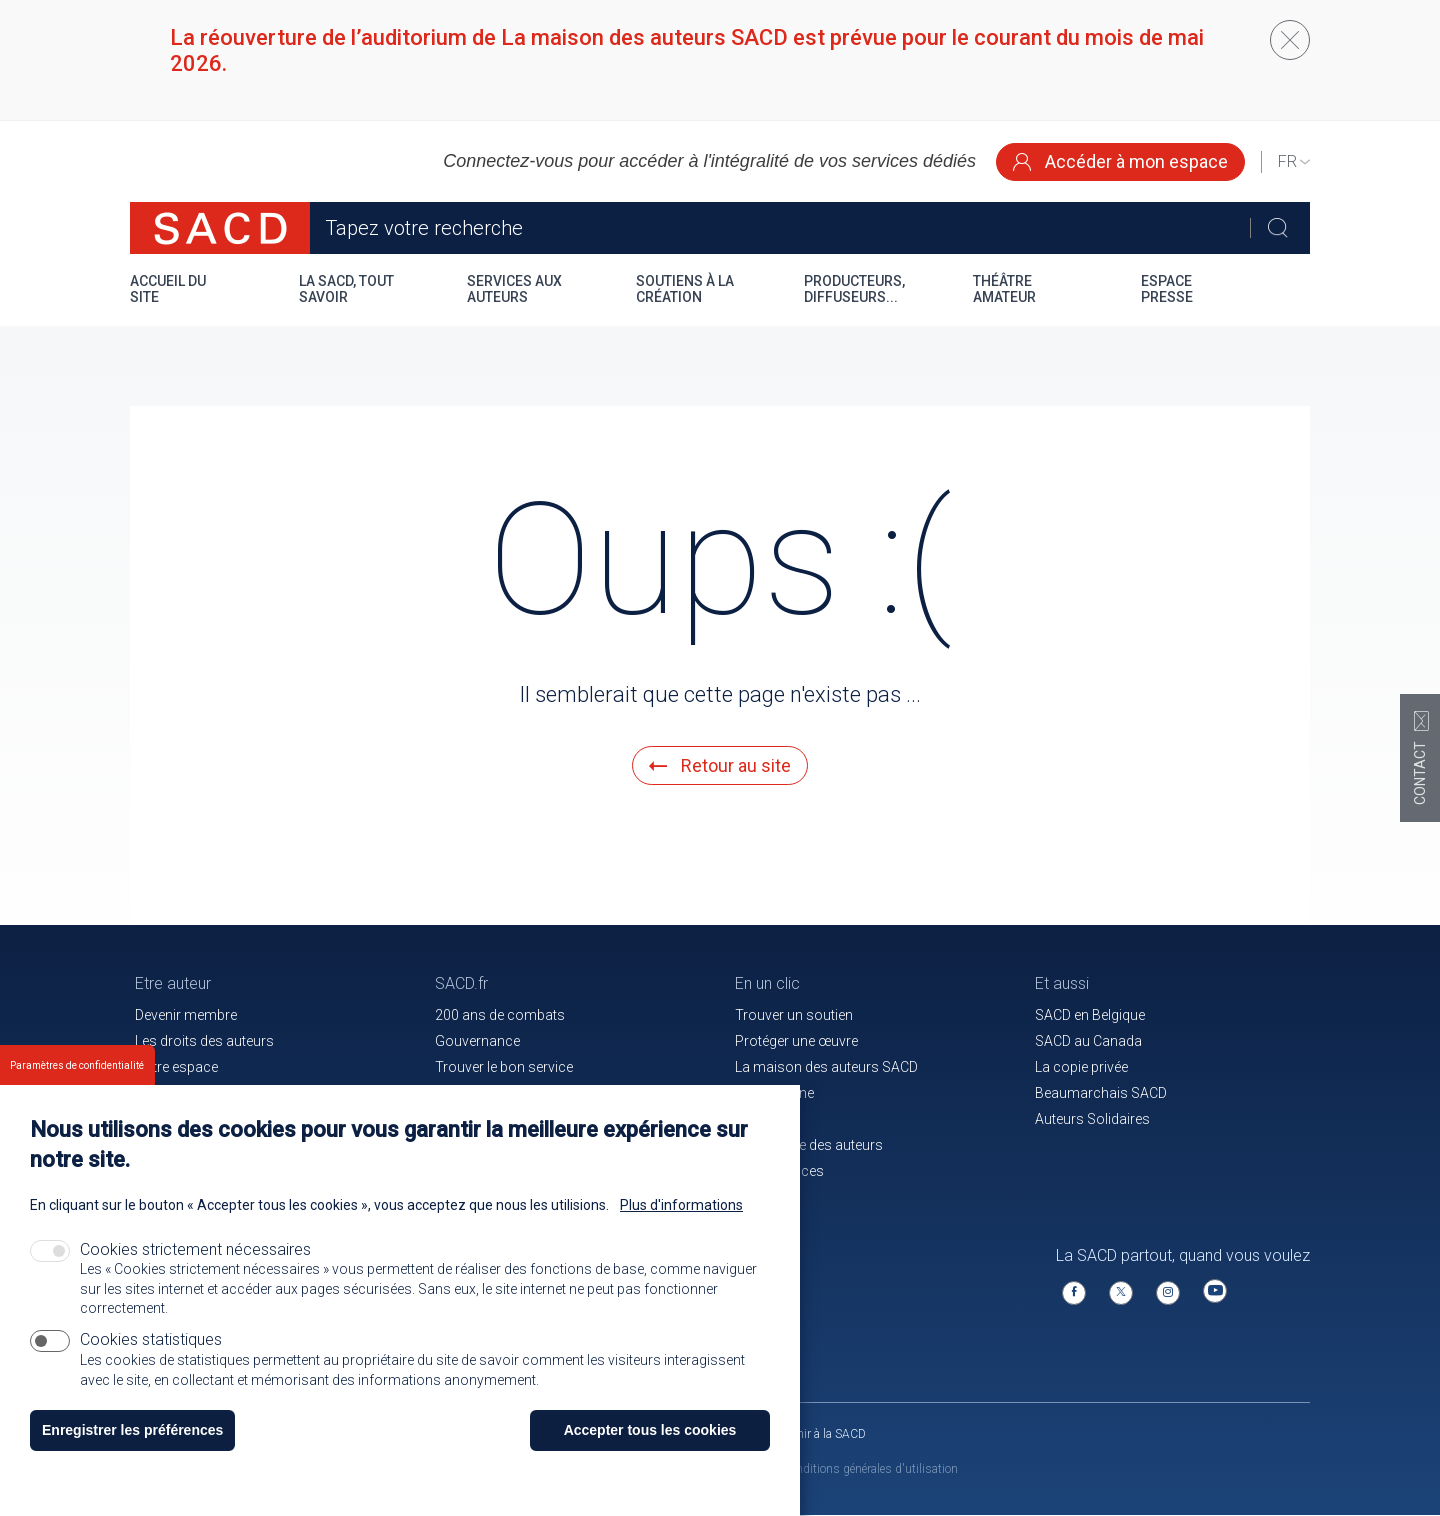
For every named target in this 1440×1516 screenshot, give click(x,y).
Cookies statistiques (151, 1367)
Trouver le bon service (504, 1067)
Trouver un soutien (794, 1015)
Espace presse (1167, 289)
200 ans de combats (500, 1015)
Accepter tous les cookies (650, 1458)
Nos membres (180, 1093)
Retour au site (720, 765)
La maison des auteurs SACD (826, 1067)
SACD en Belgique (1090, 1015)
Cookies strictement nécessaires (195, 1278)
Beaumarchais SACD (1101, 1093)
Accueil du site (168, 289)
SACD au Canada (1088, 1041)
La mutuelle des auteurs (809, 1145)
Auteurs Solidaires (1092, 1119)
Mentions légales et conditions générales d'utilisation (819, 1469)
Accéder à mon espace (1120, 161)
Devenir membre (186, 1015)
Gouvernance (477, 1041)
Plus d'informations (681, 1234)
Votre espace (176, 1067)
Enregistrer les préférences (132, 1458)
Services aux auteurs (514, 289)
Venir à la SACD (825, 1434)
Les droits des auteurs (204, 1041)
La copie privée (1081, 1067)
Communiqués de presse (514, 1093)
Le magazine (774, 1093)
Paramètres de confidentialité (77, 1094)
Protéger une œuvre (796, 1041)
